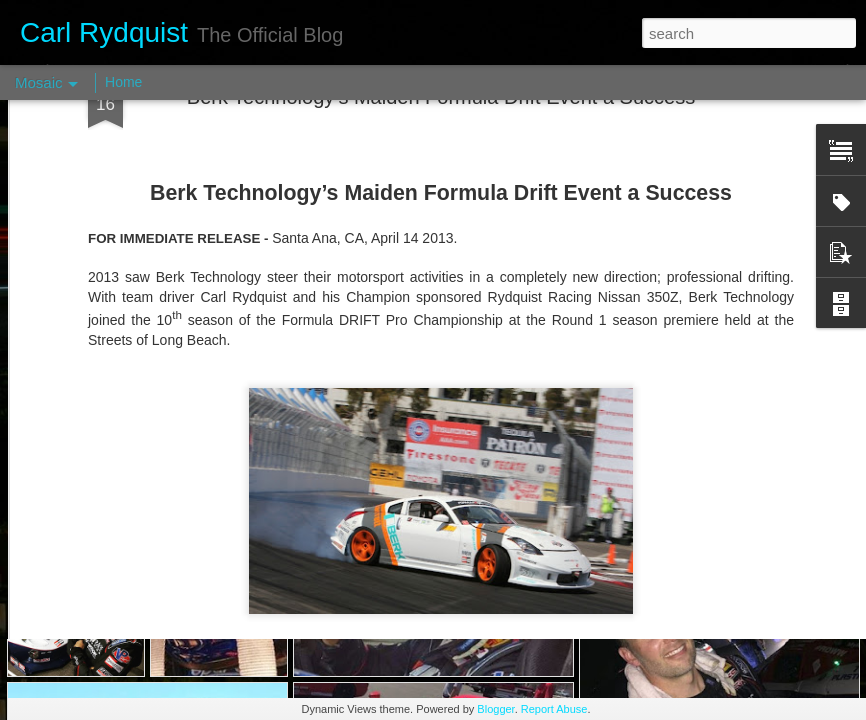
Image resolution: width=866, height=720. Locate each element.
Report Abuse (554, 709)
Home (123, 82)
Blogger (495, 709)
